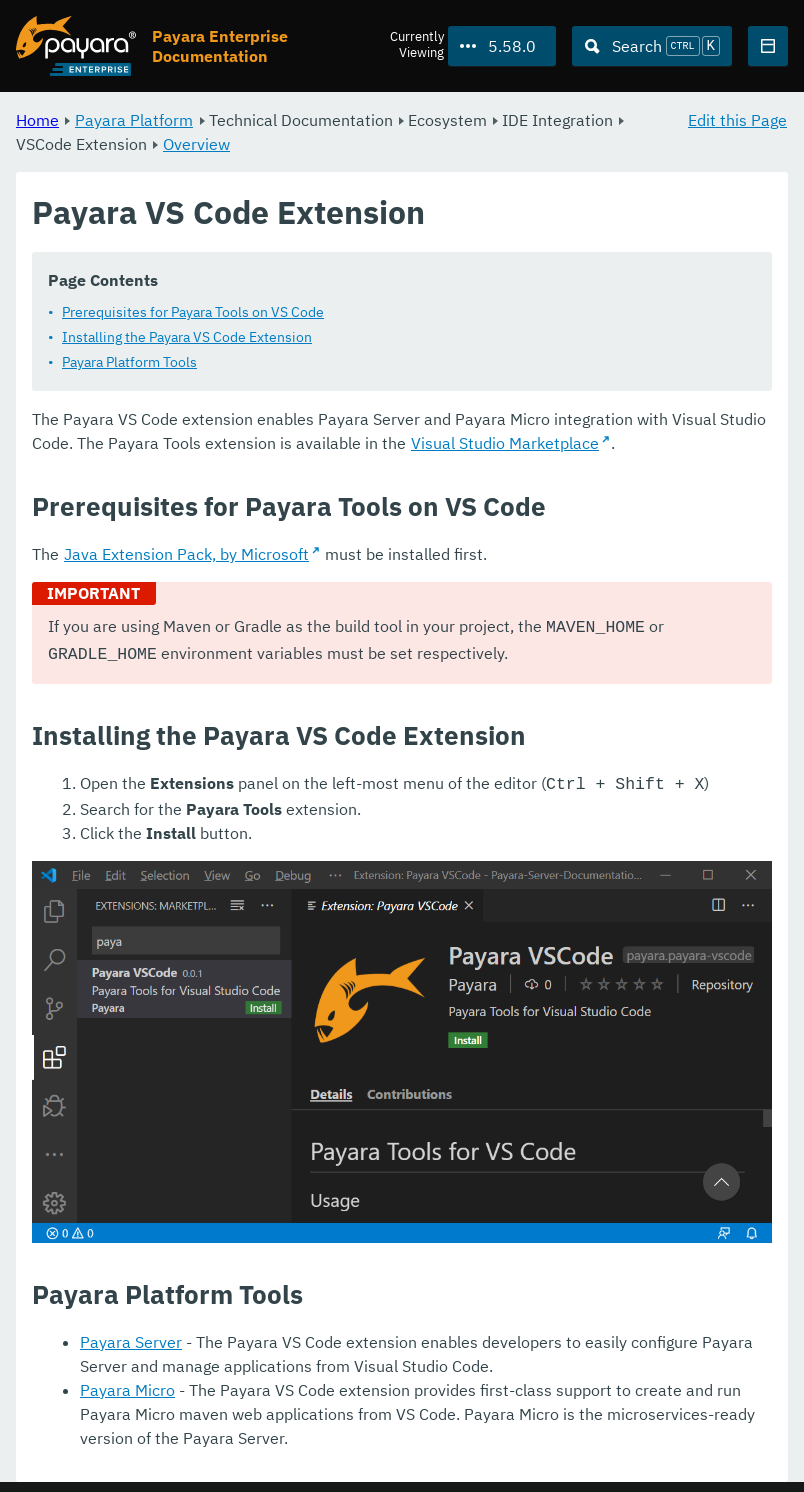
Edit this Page (737, 120)
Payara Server (131, 1336)
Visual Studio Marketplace (505, 443)
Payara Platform (134, 120)
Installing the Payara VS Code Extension (187, 337)
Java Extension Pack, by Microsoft (186, 554)
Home (37, 120)
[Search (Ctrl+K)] (652, 46)
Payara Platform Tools (129, 362)
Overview (196, 144)
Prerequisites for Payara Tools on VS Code (193, 312)
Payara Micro (127, 1384)
